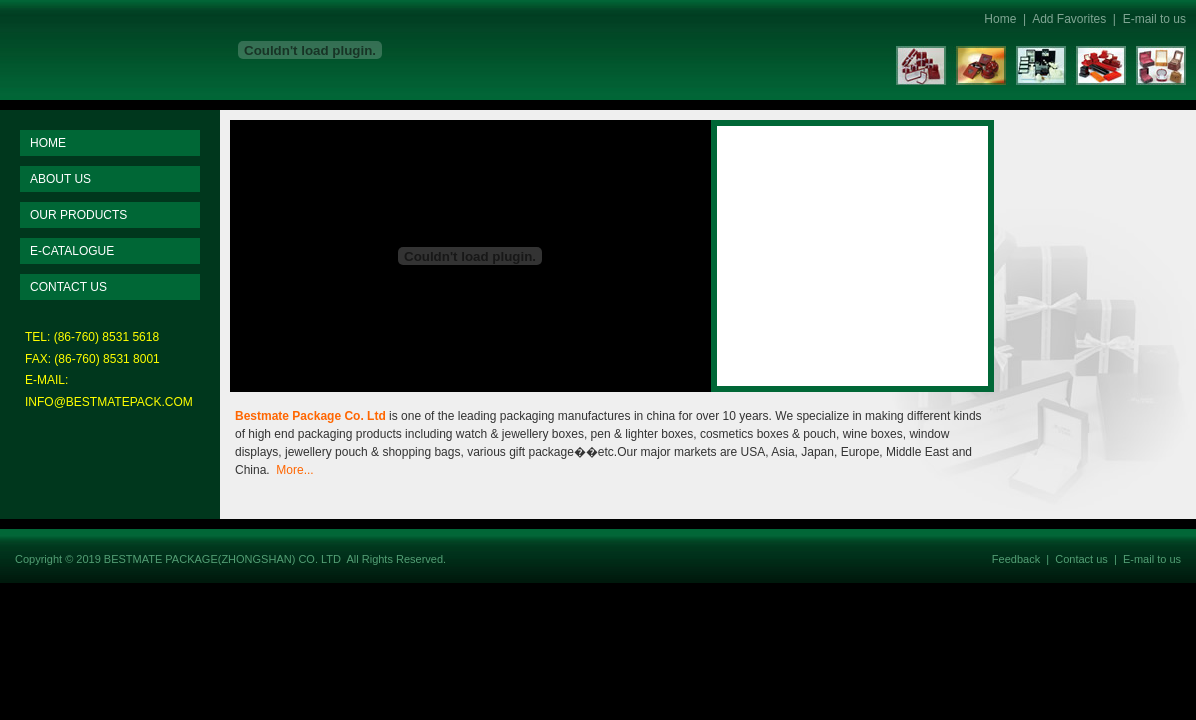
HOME (48, 143)
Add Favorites (1069, 19)
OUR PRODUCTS (78, 215)
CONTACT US (68, 287)
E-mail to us (1154, 19)
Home (1000, 19)
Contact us (1081, 559)
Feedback (1016, 559)
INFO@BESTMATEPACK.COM (109, 402)
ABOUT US (60, 179)
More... (294, 470)
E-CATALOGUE (72, 251)
